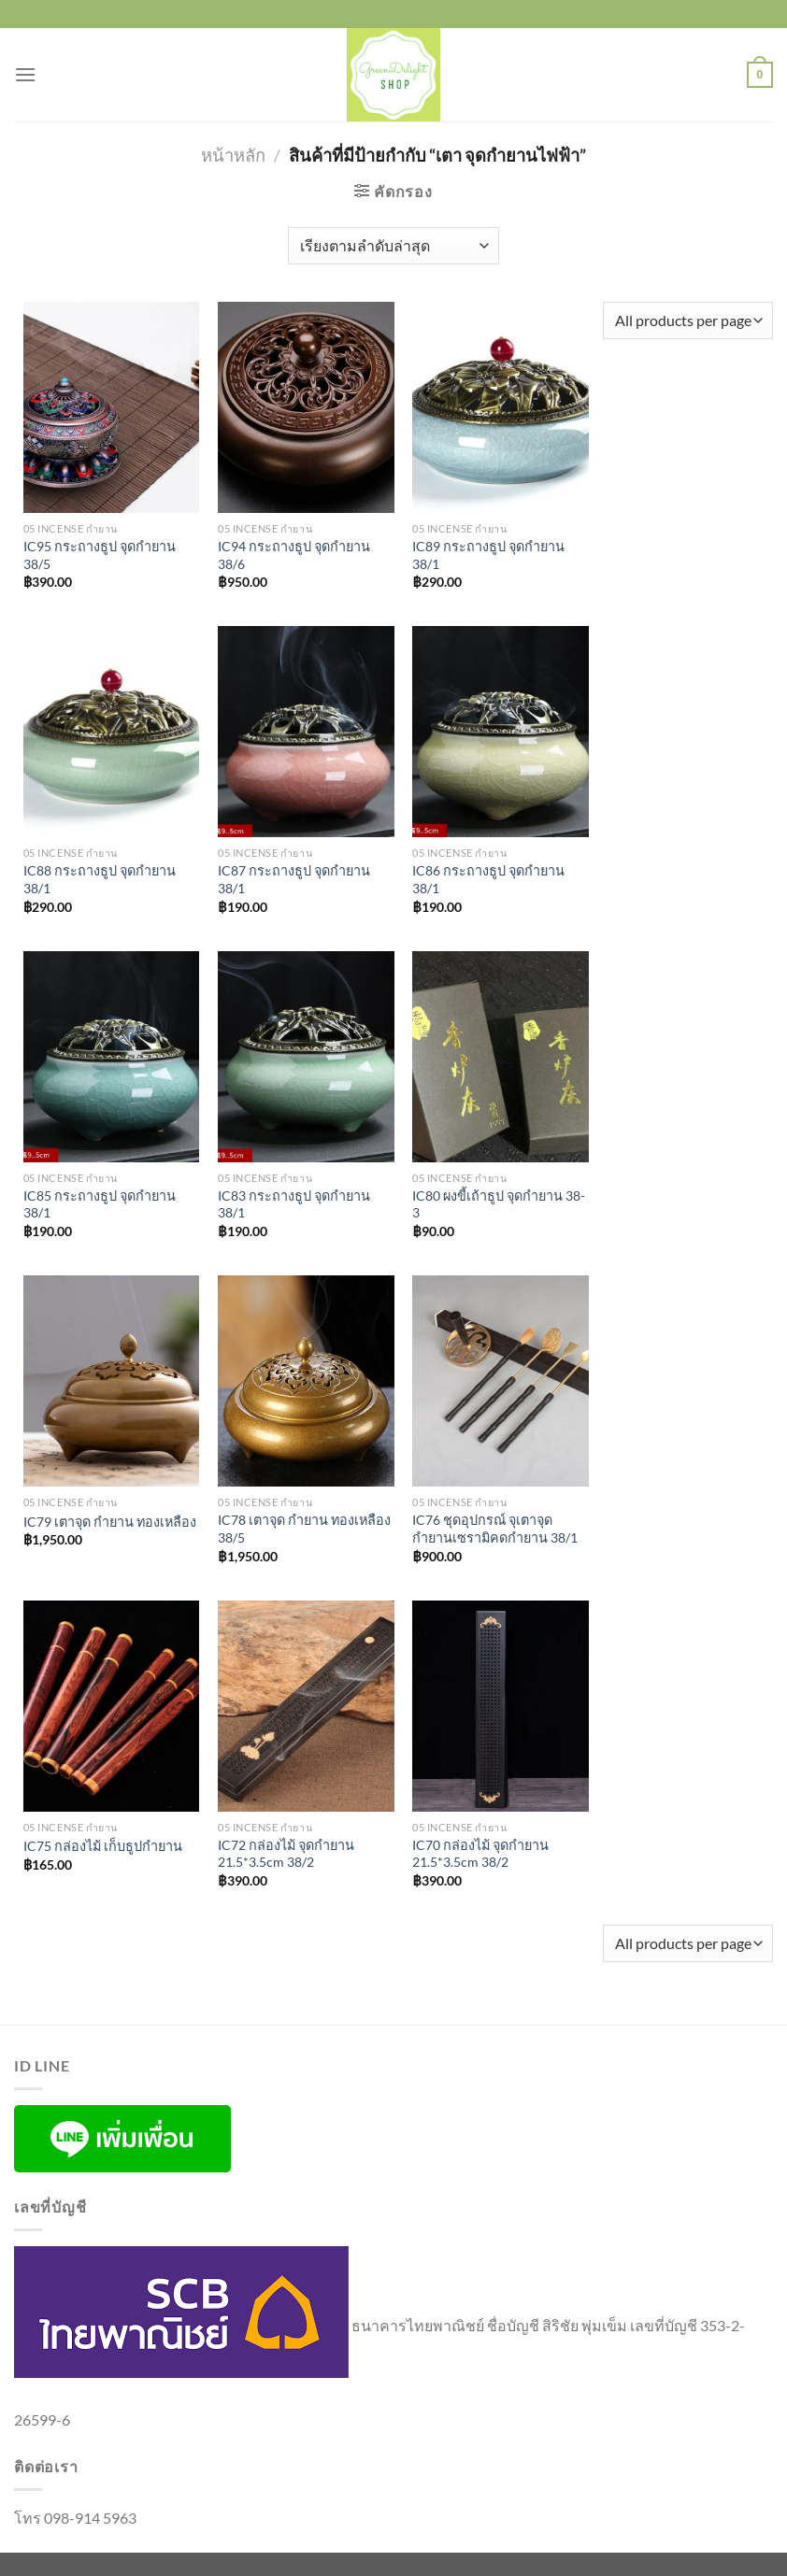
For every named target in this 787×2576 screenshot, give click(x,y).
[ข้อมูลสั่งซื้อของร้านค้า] (393, 245)
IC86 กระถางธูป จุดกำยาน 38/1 (488, 879)
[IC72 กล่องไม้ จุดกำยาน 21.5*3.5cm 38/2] (306, 1706)
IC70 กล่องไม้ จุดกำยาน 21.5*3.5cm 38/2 (480, 1854)
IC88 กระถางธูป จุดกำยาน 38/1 (99, 879)
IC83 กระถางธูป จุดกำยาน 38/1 (294, 1204)
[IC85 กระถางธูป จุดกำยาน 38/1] (111, 1056)
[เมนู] (25, 74)
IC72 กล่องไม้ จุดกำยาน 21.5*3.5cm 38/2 (286, 1854)
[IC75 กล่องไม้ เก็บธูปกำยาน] (111, 1706)
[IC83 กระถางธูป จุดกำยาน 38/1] (306, 1056)
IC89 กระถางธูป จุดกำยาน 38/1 (488, 555)
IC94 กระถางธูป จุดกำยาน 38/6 (294, 555)
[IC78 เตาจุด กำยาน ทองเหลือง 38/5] (306, 1381)
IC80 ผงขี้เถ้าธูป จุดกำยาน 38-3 (498, 1204)
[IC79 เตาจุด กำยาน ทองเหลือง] (111, 1381)
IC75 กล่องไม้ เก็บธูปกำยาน (102, 1846)
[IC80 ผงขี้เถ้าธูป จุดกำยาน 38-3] (500, 1056)
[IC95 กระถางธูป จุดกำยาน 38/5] (111, 407)
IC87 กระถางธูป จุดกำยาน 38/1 (294, 879)
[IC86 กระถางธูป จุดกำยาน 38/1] (500, 731)
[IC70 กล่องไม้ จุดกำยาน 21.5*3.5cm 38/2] (500, 1706)
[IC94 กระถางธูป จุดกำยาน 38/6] (306, 407)
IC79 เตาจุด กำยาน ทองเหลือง (109, 1522)
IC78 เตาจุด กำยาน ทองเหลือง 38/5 (304, 1528)
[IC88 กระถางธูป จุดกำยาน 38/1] (111, 731)
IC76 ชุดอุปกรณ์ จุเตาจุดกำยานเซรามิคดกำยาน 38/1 (495, 1528)
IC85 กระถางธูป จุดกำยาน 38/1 (99, 1204)
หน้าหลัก (233, 155)
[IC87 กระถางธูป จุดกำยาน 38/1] (306, 731)
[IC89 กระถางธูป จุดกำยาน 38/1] (500, 407)
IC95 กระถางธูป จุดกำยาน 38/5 (99, 555)
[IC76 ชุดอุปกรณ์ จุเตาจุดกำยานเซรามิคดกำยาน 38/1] (500, 1381)
